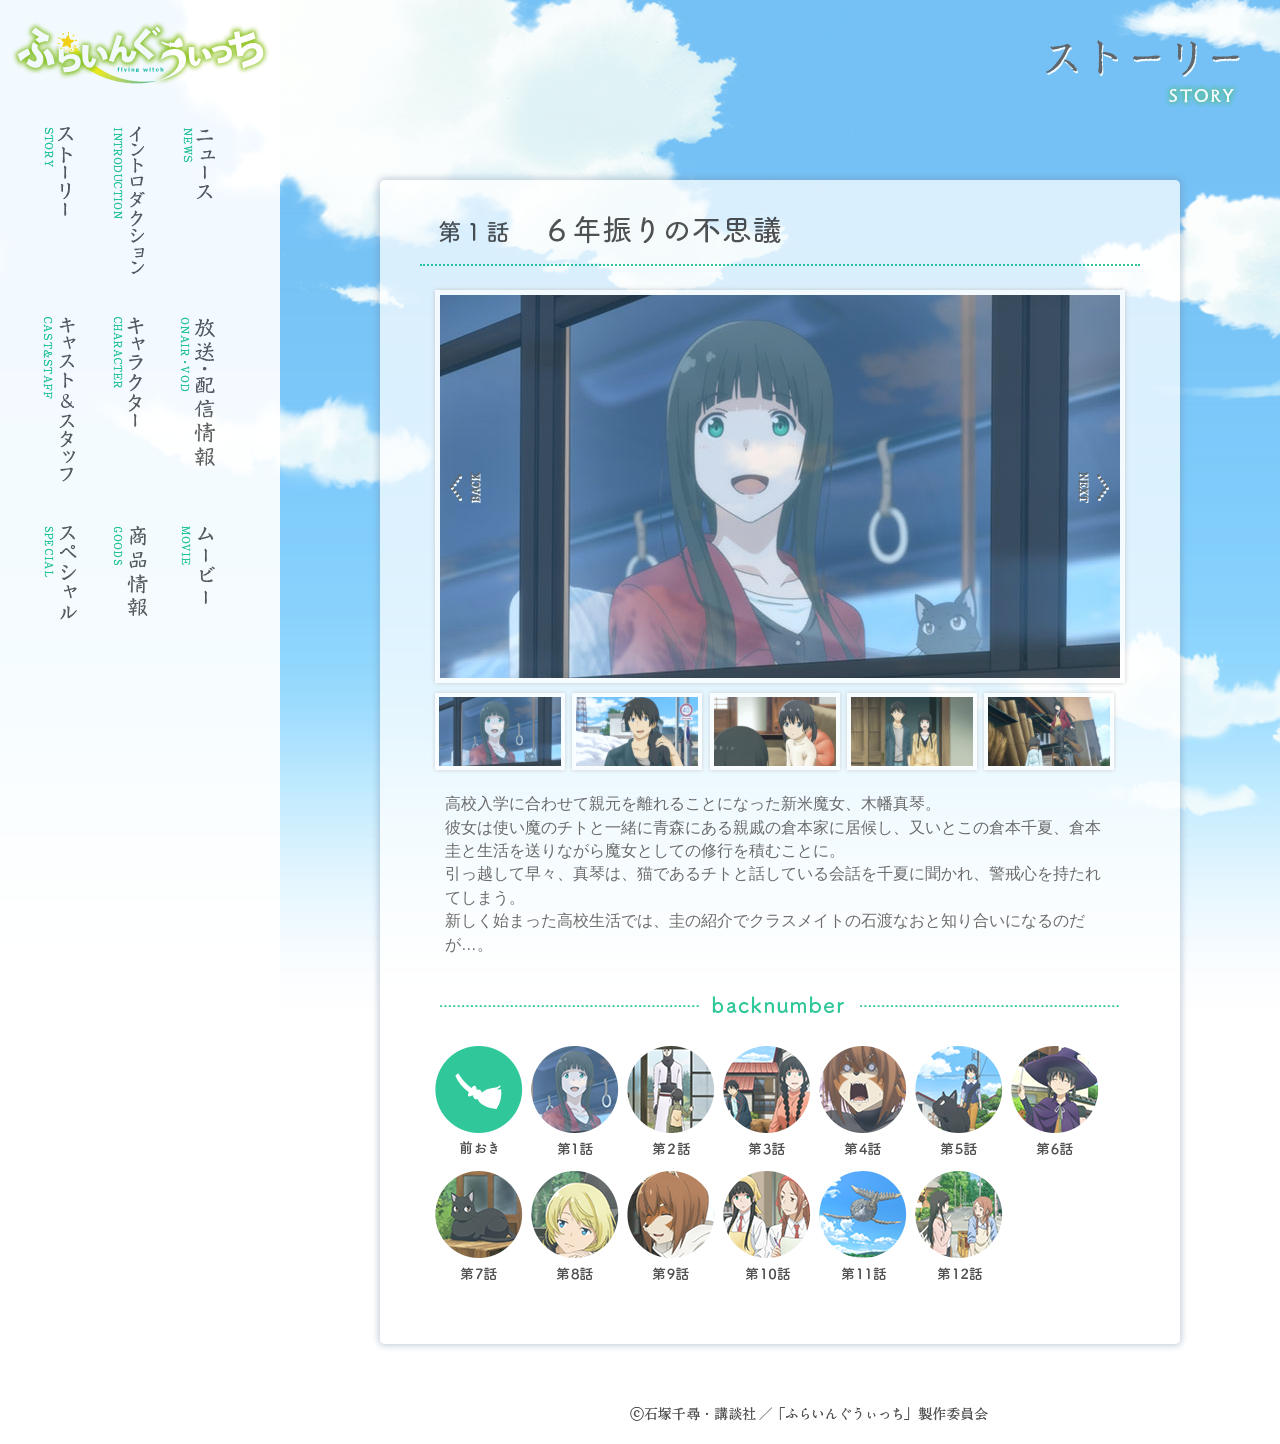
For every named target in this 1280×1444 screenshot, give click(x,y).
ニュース (200, 171)
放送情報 (200, 396)
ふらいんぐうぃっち (140, 53)
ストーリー (60, 176)
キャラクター (130, 378)
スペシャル (60, 581)
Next (1094, 487)
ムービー (200, 581)
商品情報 (130, 581)
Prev (466, 487)
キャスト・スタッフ (60, 406)
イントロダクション (130, 206)
